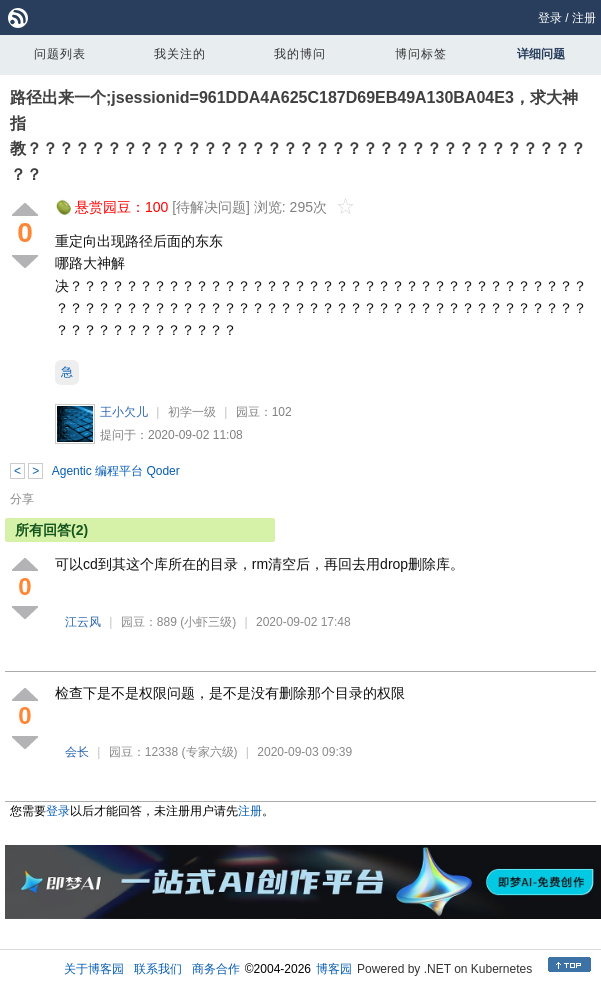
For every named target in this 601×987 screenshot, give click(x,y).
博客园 (334, 969)
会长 (77, 752)
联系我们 (158, 969)
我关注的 (180, 54)
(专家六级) (210, 752)
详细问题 (541, 54)
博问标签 (421, 54)
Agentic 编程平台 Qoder (116, 471)
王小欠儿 (124, 412)
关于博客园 (94, 969)
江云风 (83, 622)
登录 (550, 18)
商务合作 (216, 969)
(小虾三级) (208, 622)
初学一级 (192, 412)
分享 (22, 499)
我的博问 (300, 54)
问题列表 (60, 54)
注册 (584, 18)
